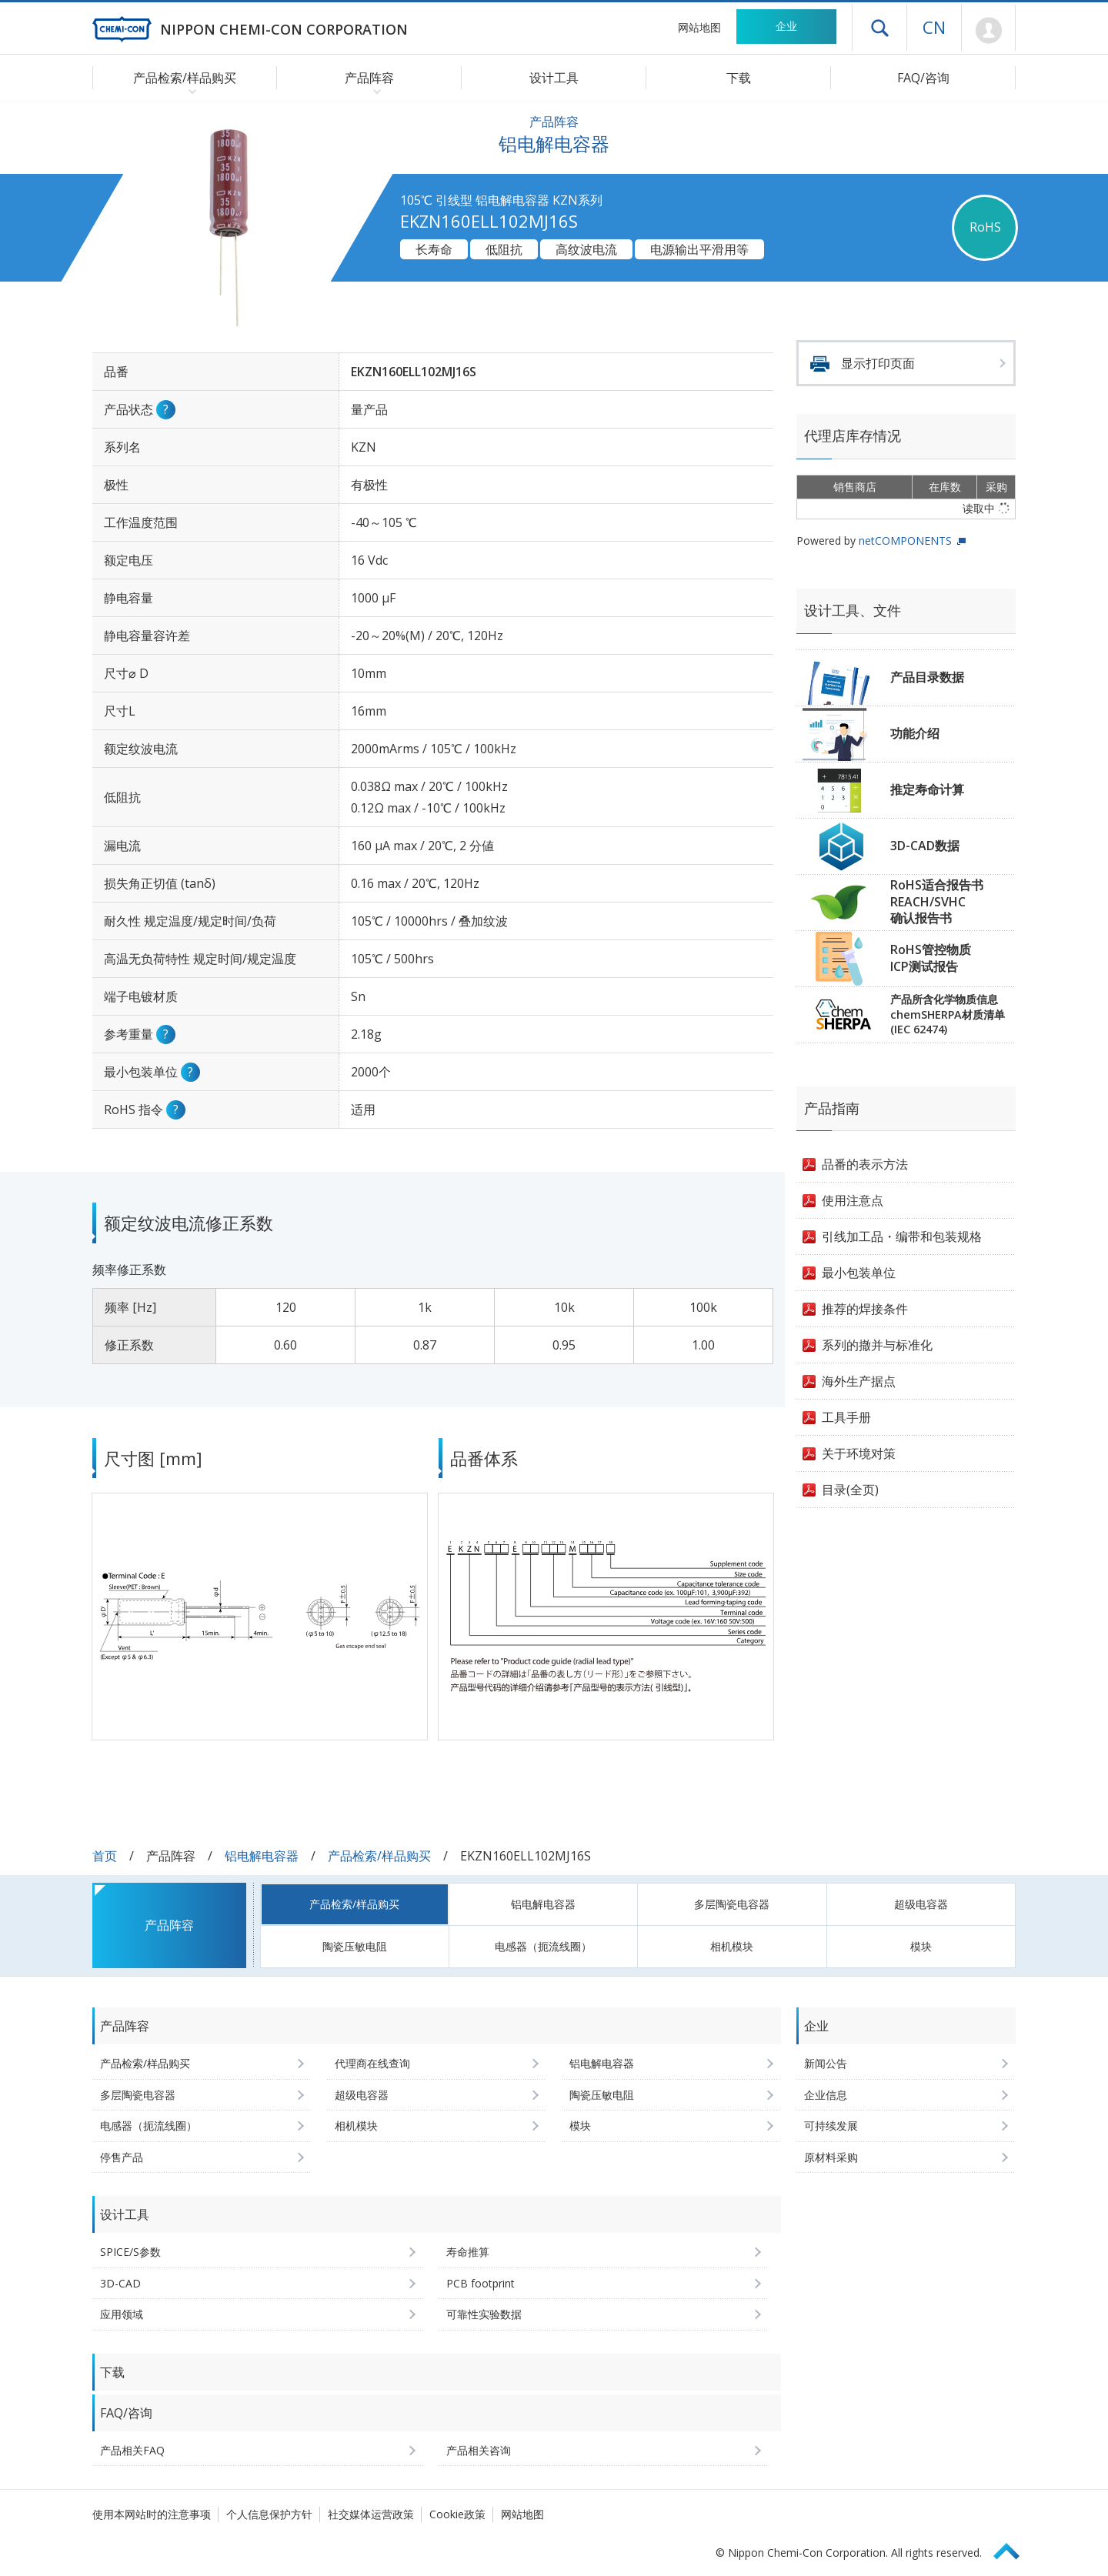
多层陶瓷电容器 (731, 1904)
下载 (738, 77)
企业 (786, 25)
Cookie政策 (457, 2514)
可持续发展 (831, 2125)
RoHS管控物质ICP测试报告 (930, 958)
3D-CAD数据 (924, 845)
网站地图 (699, 27)
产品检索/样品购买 (379, 1855)
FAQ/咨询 (923, 77)
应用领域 (121, 2314)
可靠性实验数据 (484, 2314)
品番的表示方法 (865, 1164)
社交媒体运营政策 (371, 2514)
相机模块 (731, 1946)
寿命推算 (467, 2251)
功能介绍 (914, 733)
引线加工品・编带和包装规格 (902, 1236)
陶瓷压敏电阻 (354, 1946)
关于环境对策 (859, 1453)
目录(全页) (850, 1489)
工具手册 (846, 1417)
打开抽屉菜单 (879, 28)
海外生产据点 (859, 1381)
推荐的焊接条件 (865, 1308)
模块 (921, 1946)
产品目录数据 (927, 677)
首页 (104, 1855)
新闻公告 (825, 2063)
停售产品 (121, 2157)
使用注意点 (852, 1200)
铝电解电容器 (262, 1855)
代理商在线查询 (372, 2063)
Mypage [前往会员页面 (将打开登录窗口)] (988, 31)
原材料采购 (831, 2157)
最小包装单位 (859, 1272)
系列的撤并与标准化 (877, 1344)
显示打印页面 (878, 363)
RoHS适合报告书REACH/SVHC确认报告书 (936, 901)
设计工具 (554, 77)
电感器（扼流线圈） (543, 1946)
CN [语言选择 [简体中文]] (934, 26)
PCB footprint (480, 2283)
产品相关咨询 (478, 2450)
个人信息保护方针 (269, 2514)
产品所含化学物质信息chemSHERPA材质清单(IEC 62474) (947, 1014)
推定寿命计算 (927, 789)
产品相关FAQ (132, 2450)
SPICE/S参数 (130, 2251)
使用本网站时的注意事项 (151, 2514)
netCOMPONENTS (905, 540)
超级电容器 (921, 1904)
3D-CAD (120, 2283)
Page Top (1013, 2548)
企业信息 (825, 2094)
